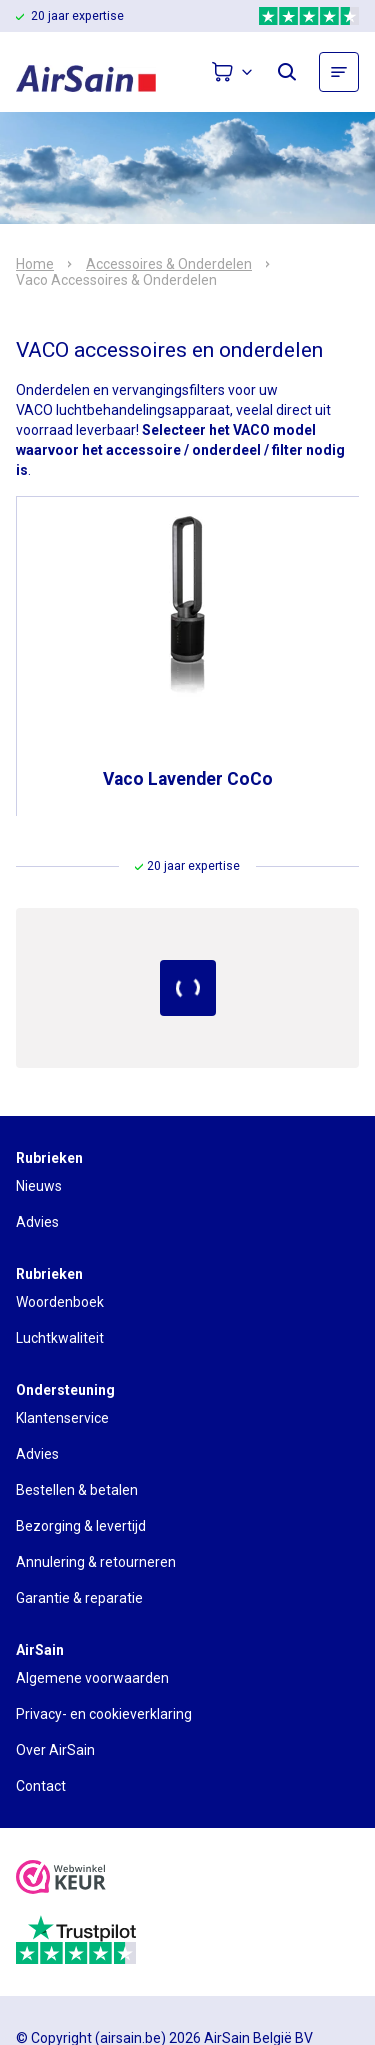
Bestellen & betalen (77, 1490)
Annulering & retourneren (96, 1562)
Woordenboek (60, 1302)
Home (35, 264)
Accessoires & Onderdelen (169, 264)
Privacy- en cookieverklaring (104, 1714)
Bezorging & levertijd (81, 1526)
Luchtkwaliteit (60, 1338)
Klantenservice (62, 1418)
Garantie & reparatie (79, 1598)
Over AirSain (55, 1750)
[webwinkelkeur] (61, 1879)
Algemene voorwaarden (92, 1678)
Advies (37, 1222)
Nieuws (39, 1186)
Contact (41, 1786)
